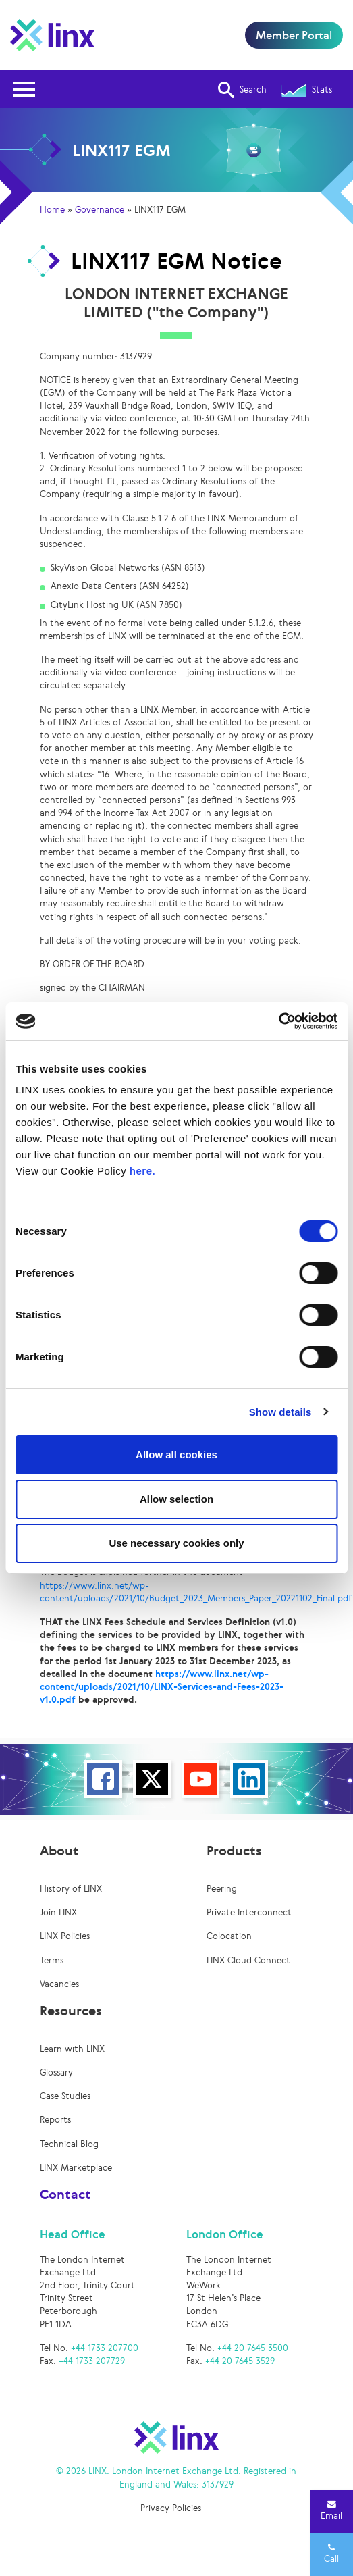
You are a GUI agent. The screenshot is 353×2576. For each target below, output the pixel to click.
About (59, 1850)
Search (242, 90)
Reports (55, 2120)
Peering (222, 1889)
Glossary (56, 2072)
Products (234, 1850)
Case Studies (65, 2096)
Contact (65, 2194)
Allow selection (176, 1499)
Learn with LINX (72, 2049)
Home (52, 209)
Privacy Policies (170, 2508)
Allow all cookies (176, 1454)
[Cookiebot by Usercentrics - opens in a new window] (278, 1021)
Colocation (229, 1936)
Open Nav (28, 81)
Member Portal (294, 35)
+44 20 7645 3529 (240, 2361)
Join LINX (58, 1912)
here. (142, 1171)
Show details (280, 1412)
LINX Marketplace (76, 2167)
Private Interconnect (249, 1912)
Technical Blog (69, 2144)
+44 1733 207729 (92, 2361)
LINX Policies (65, 1936)
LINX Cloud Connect (248, 1960)
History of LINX (71, 1889)
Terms (51, 1960)
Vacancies (59, 1984)
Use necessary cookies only (176, 1543)
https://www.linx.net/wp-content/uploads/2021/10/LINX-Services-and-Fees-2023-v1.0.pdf (161, 1686)
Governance (99, 209)
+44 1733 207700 (104, 2348)
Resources (70, 2010)
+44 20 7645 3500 (252, 2348)
